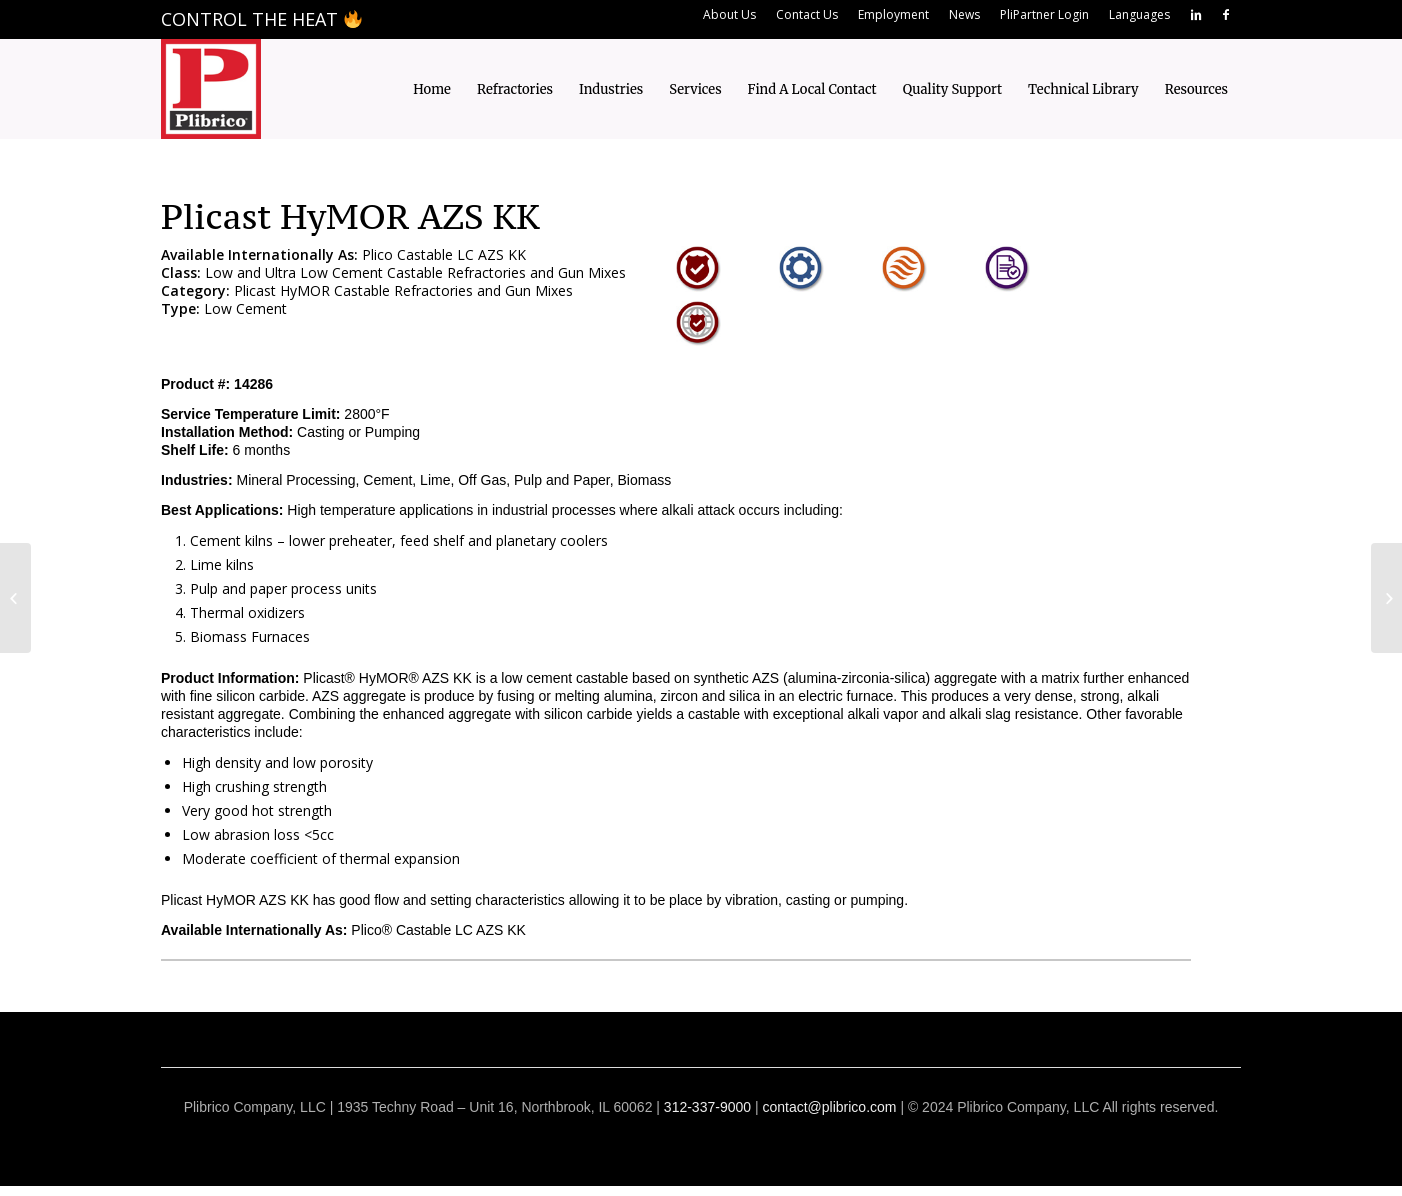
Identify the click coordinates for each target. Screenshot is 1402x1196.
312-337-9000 (707, 1107)
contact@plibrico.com (829, 1107)
